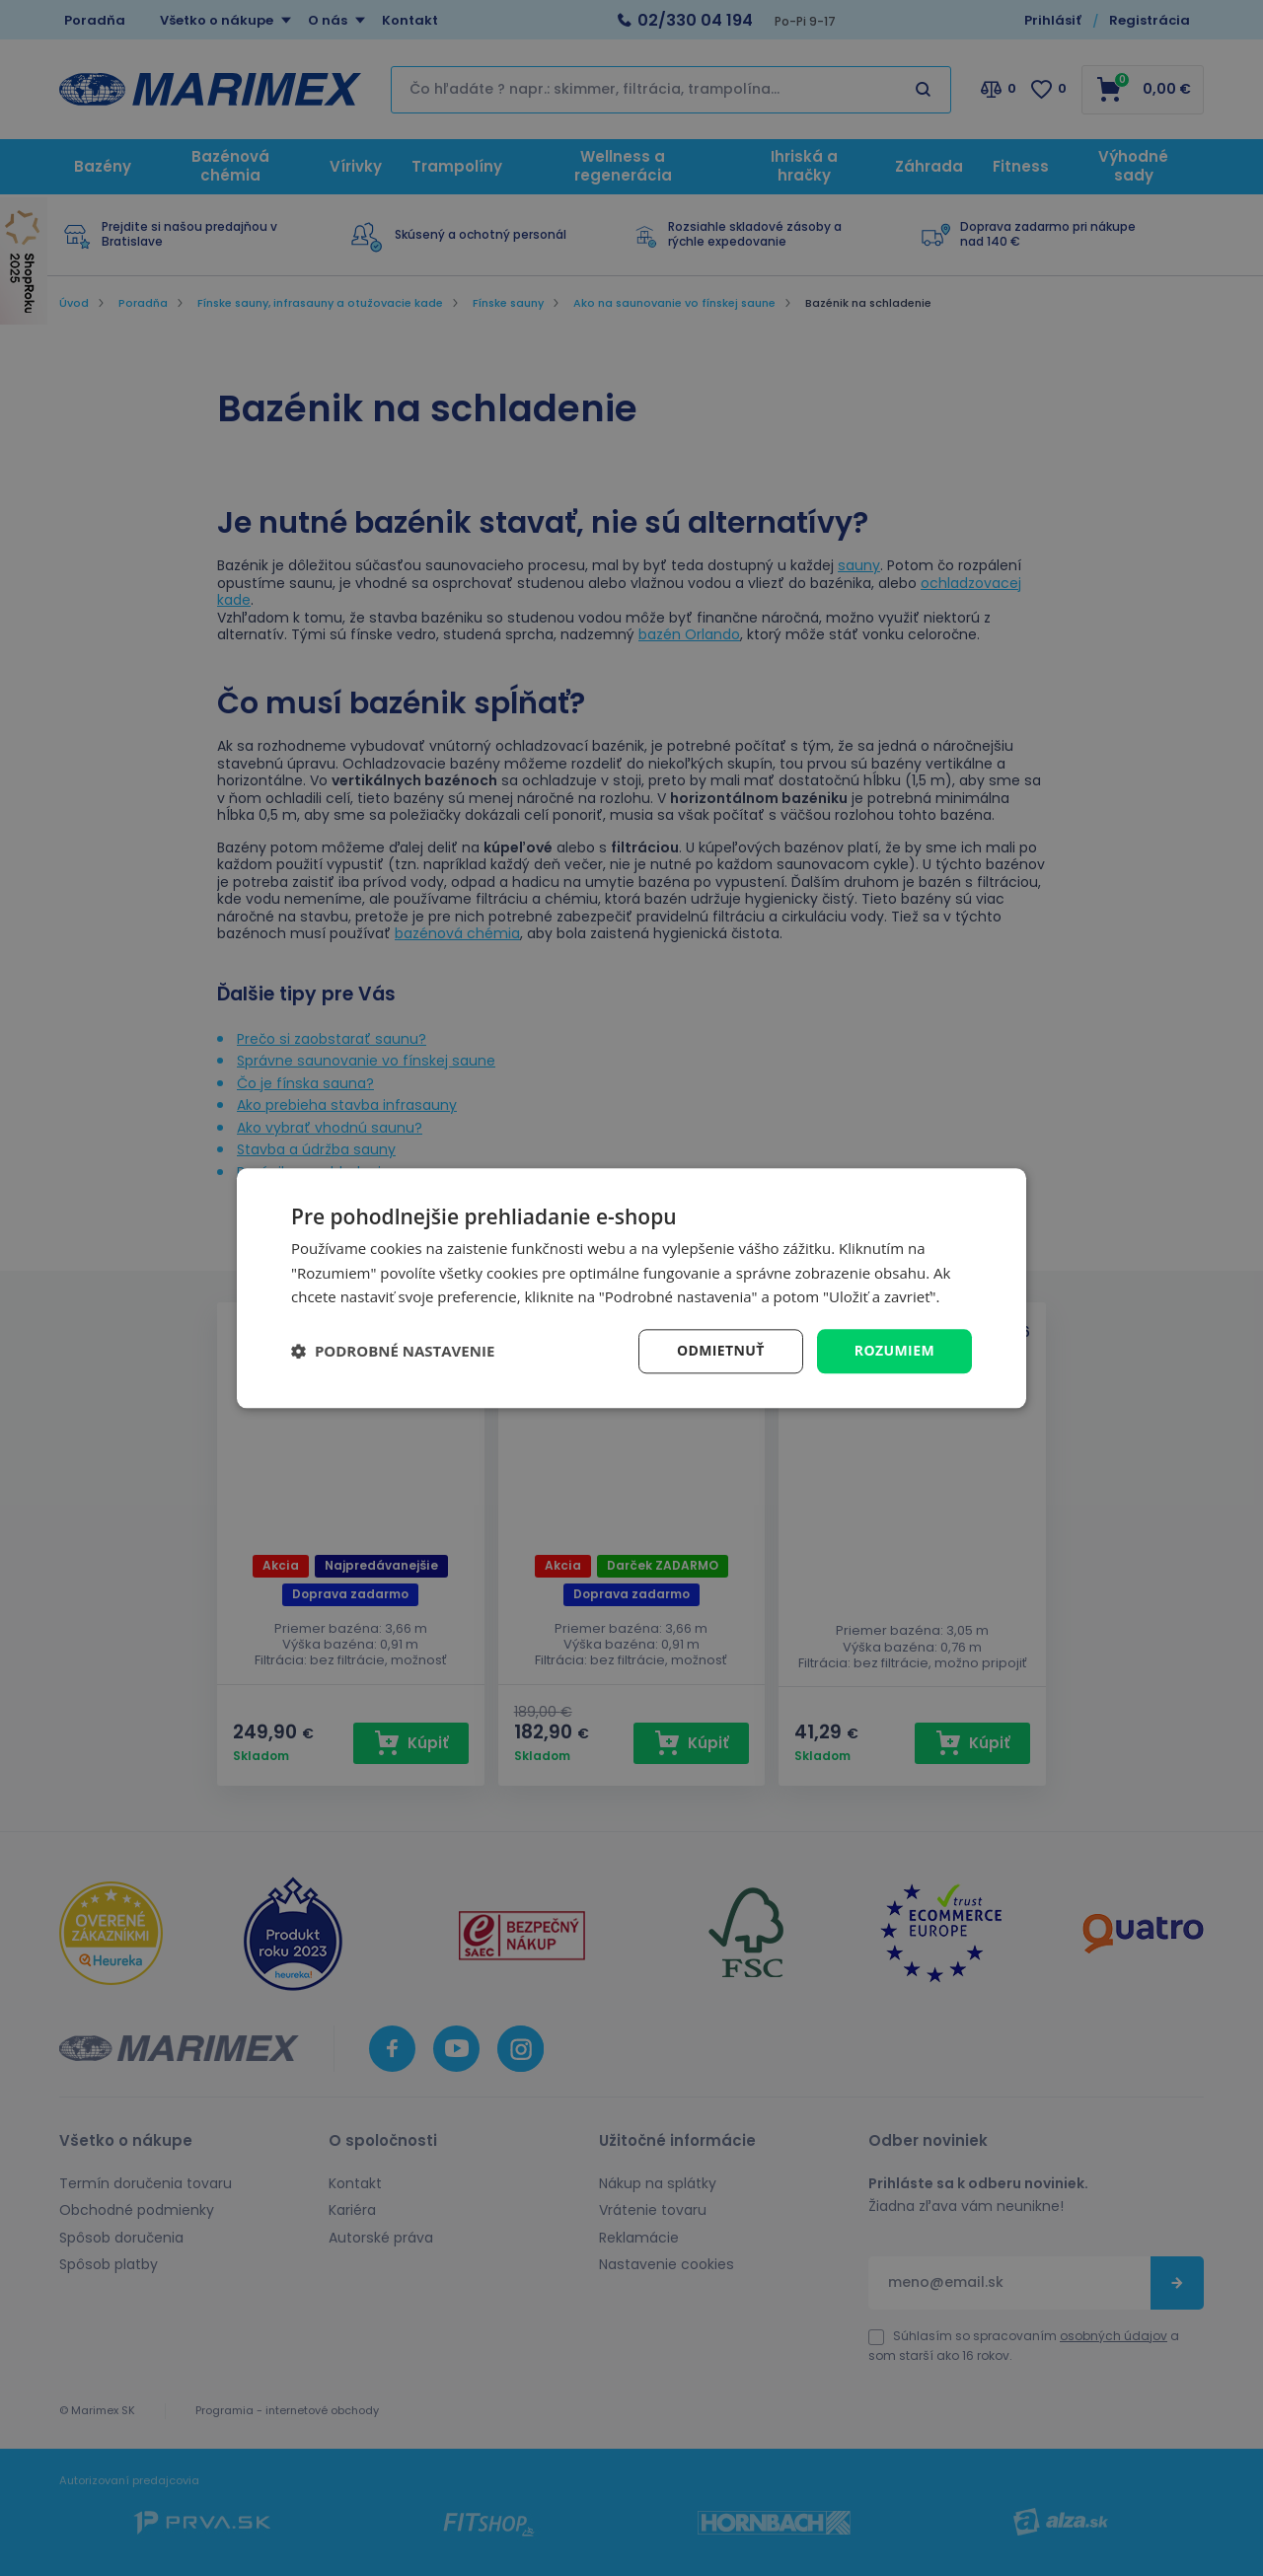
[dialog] (631, 1288)
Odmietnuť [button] (721, 1350)
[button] (392, 1352)
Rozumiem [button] (894, 1350)
